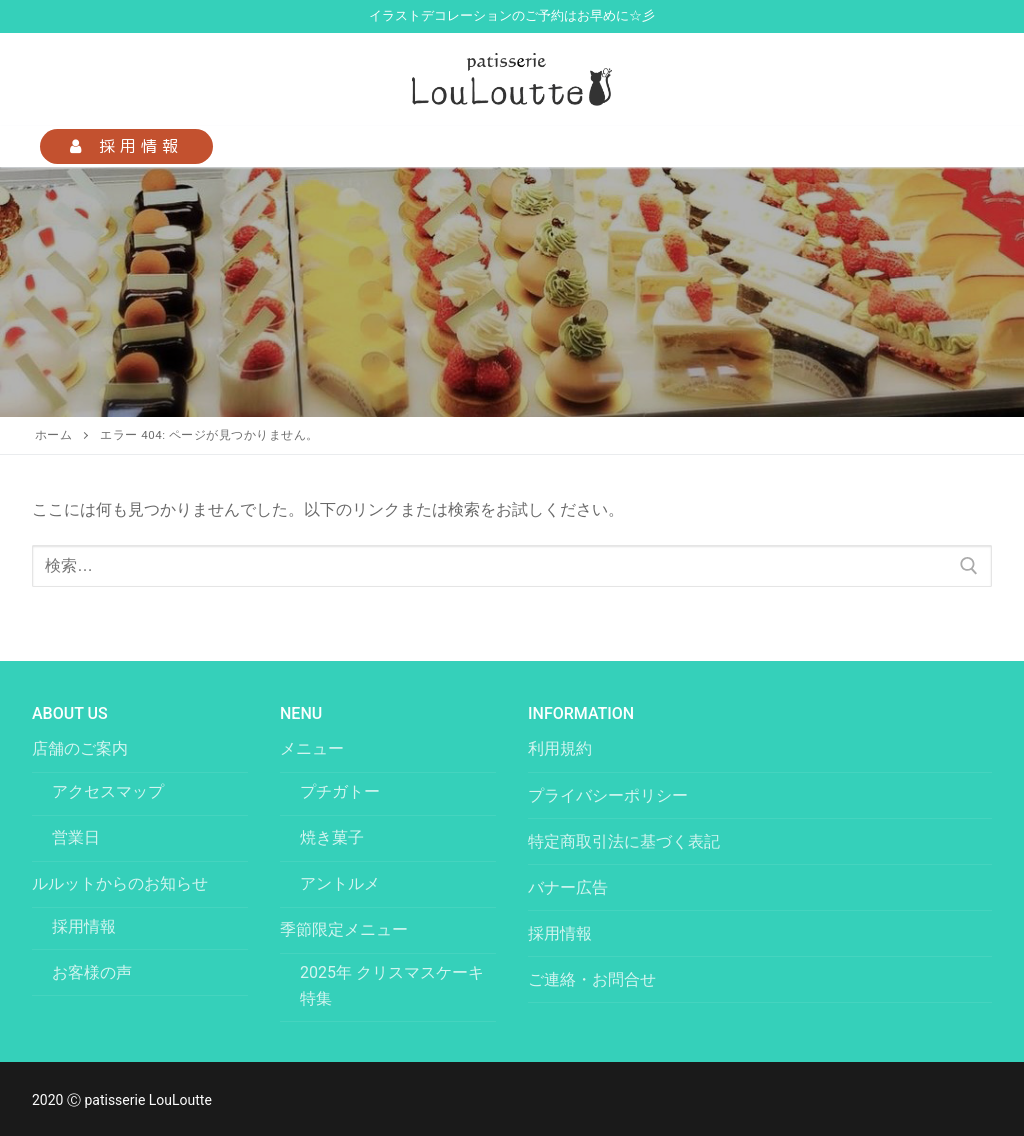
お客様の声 (92, 972)
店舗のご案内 (82, 748)
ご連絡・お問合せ (592, 979)
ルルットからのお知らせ (122, 883)
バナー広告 (568, 887)
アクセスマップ (108, 791)
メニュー (314, 748)
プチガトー (340, 791)
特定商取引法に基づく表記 (624, 841)
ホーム (54, 435)
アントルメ (340, 883)
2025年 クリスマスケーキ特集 (392, 985)
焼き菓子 (332, 837)
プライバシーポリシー (608, 795)
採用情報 (126, 146)
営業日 (76, 837)
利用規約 (560, 748)
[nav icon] (960, 147)
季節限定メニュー (346, 929)
